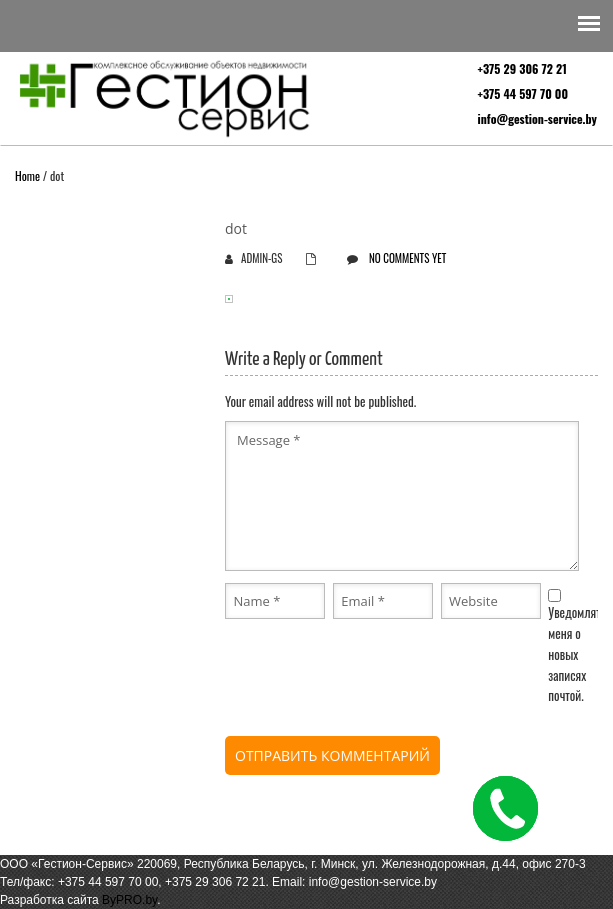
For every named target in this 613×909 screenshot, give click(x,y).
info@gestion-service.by (537, 118)
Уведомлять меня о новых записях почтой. (577, 653)
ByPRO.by (129, 900)
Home (27, 175)
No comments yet (407, 258)
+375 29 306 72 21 (522, 68)
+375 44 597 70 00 (523, 93)
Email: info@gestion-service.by (354, 882)
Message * (402, 496)
